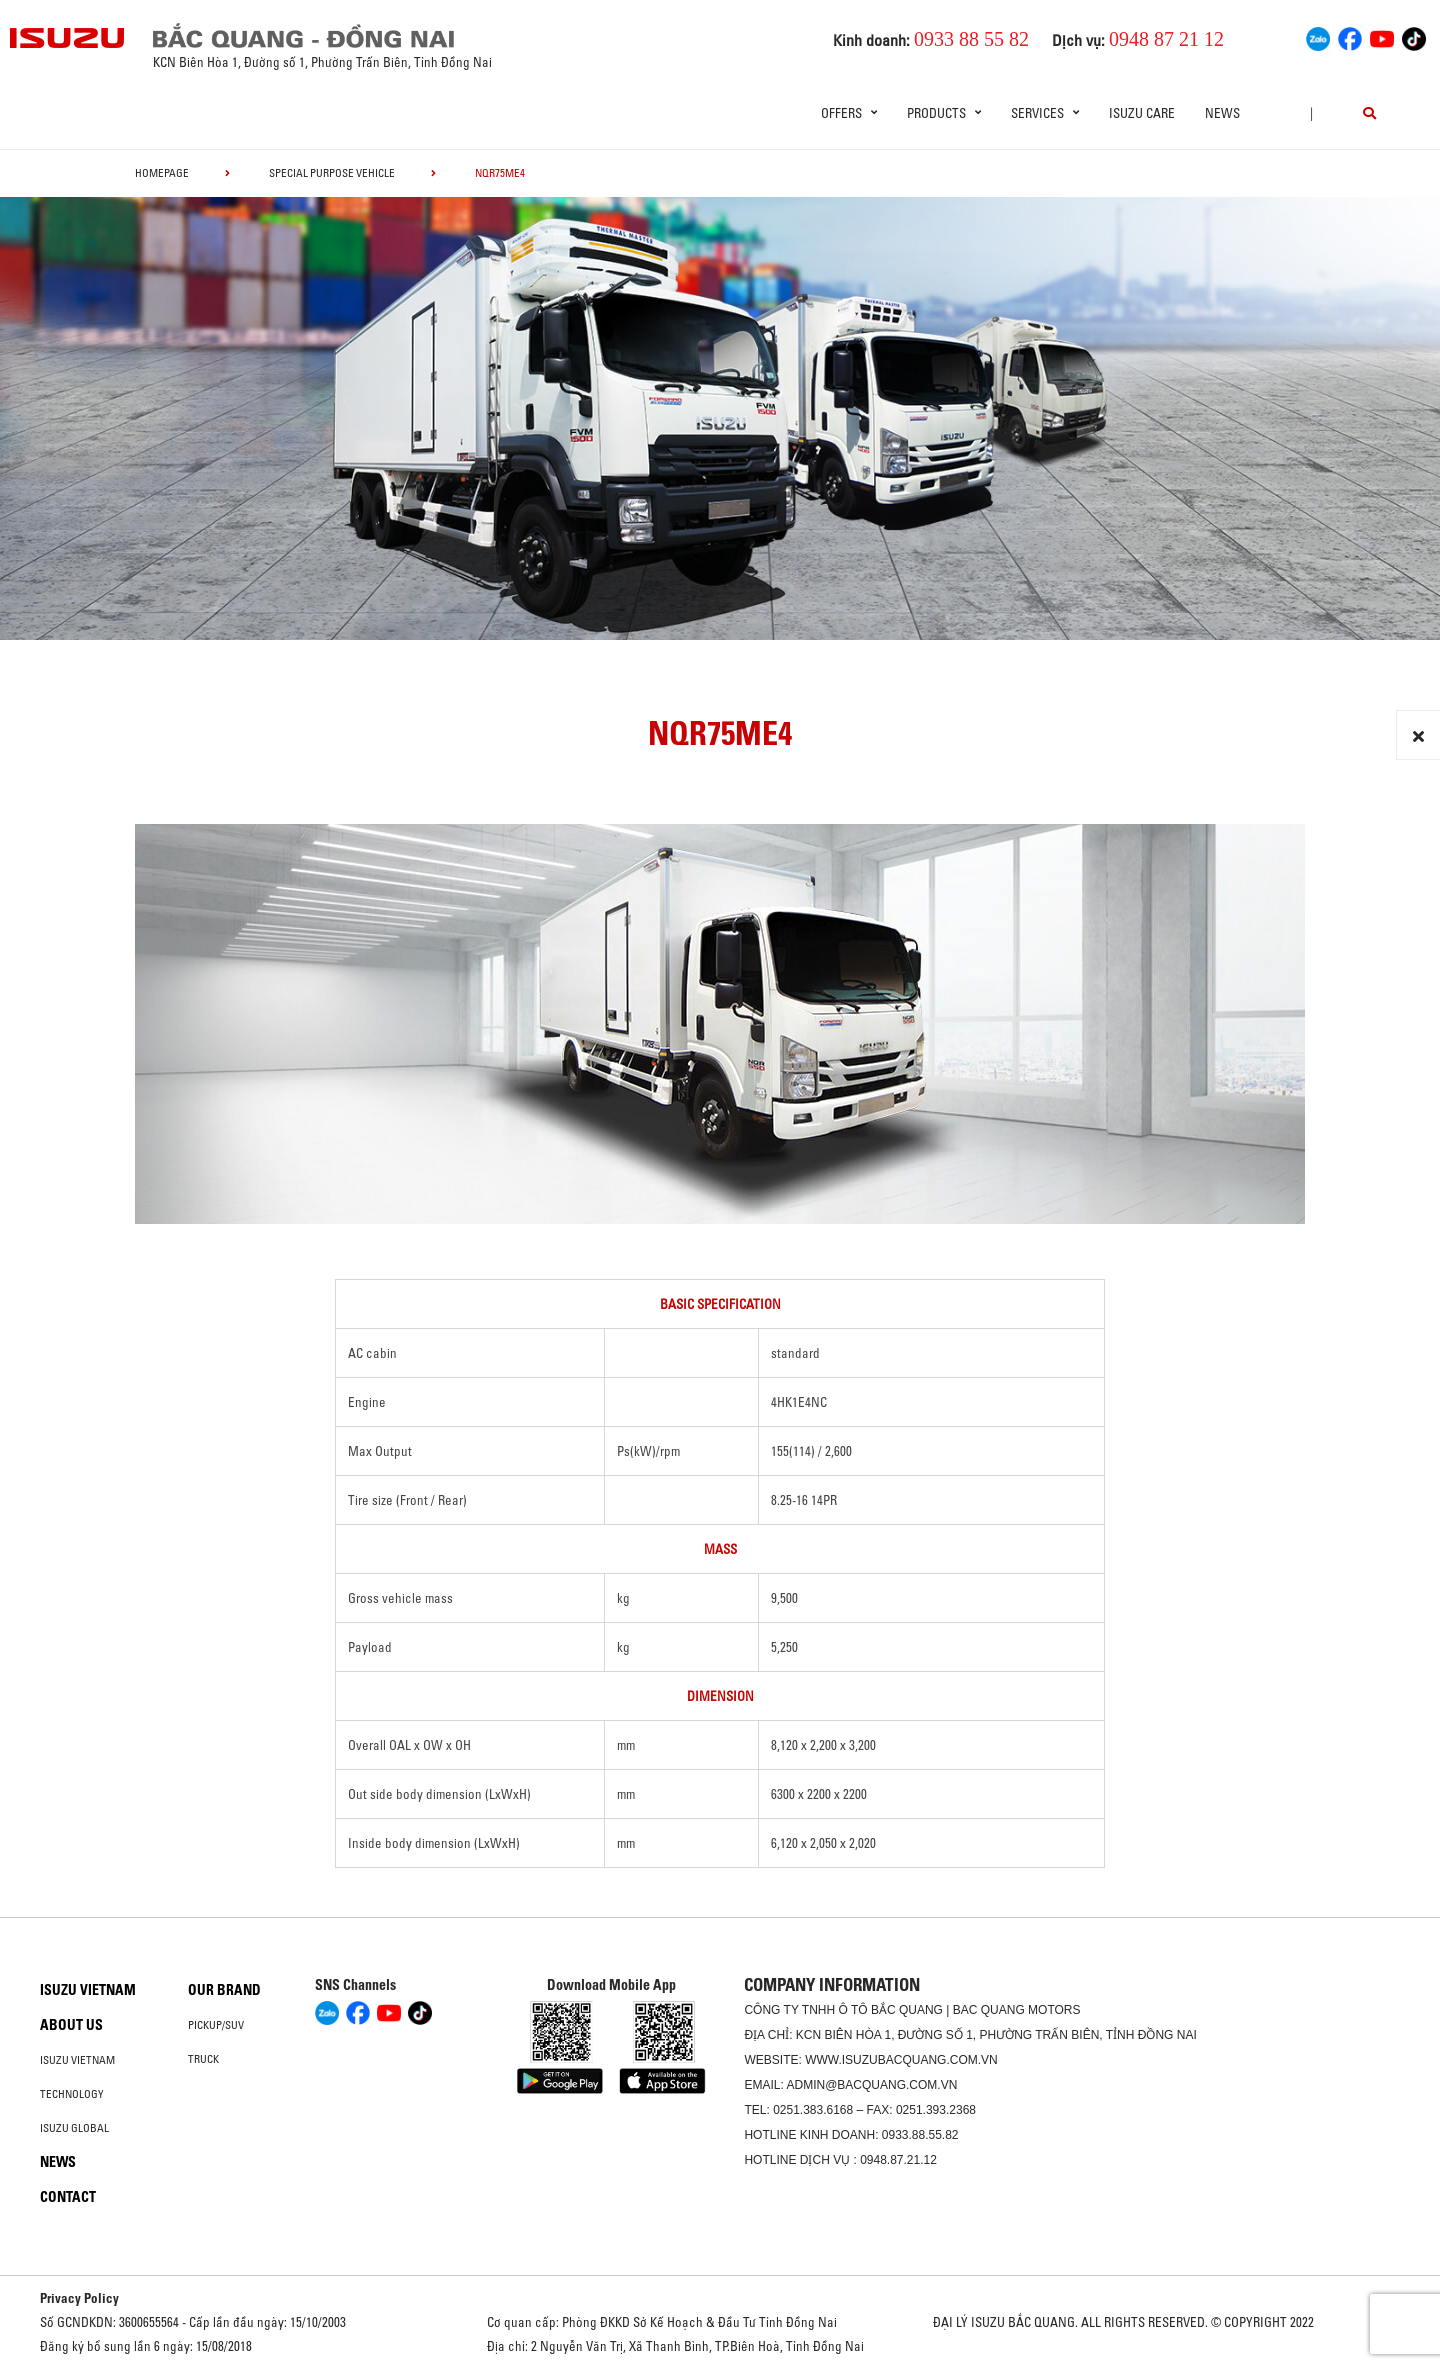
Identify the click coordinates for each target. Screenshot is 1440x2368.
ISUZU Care (1142, 113)
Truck (203, 2059)
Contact (68, 2197)
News (1222, 113)
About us (71, 2025)
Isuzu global (74, 2128)
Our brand (224, 1990)
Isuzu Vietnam (88, 1990)
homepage (162, 173)
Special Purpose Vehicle (332, 173)
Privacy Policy (79, 2298)
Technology (72, 2094)
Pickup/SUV (216, 2025)
